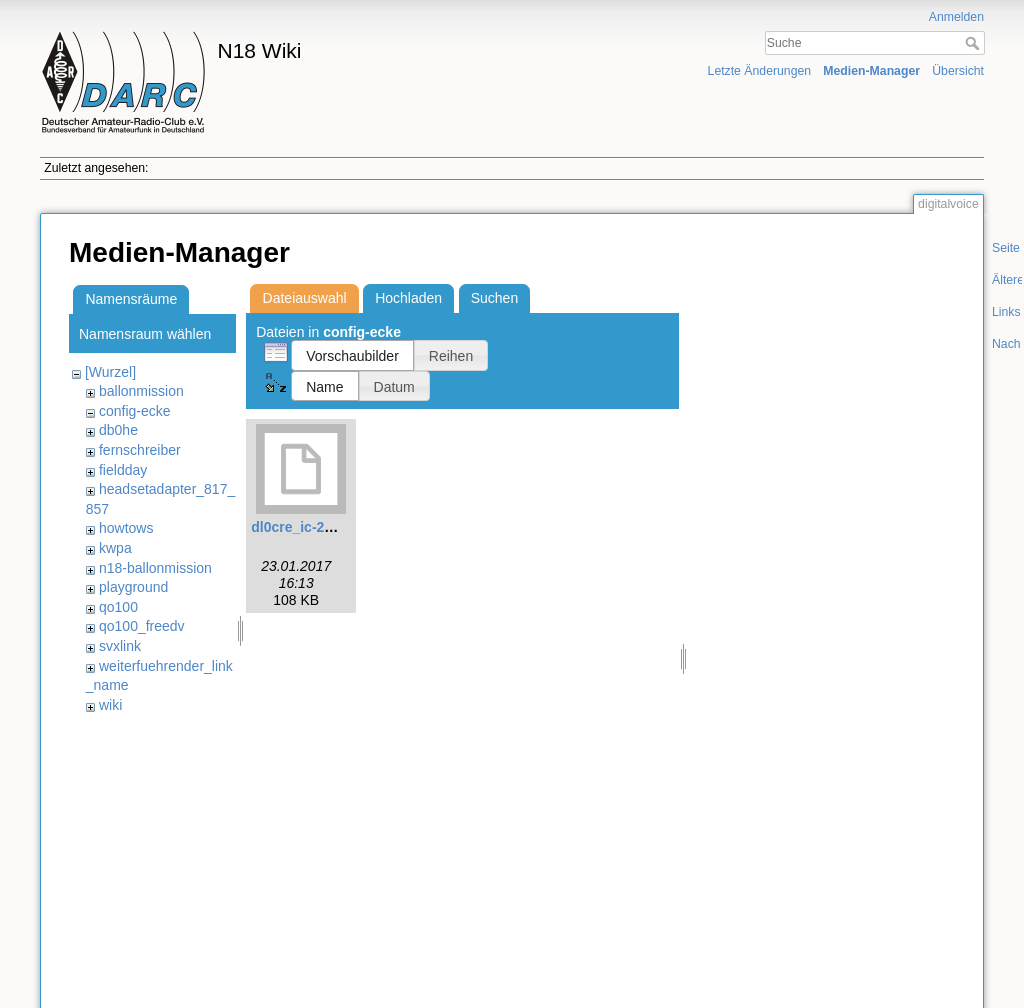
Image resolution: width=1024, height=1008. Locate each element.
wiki (110, 705)
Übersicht (958, 71)
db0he (118, 430)
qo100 (118, 607)
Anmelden (956, 17)
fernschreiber (140, 450)
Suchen (494, 298)
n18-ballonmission (155, 568)
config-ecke (135, 411)
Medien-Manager (871, 71)
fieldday (123, 470)
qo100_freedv (142, 626)
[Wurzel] (110, 372)
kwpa (115, 548)
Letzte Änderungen (760, 71)
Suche (974, 43)
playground (133, 587)
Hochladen (408, 298)
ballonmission (141, 391)
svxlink (120, 646)
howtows (126, 528)
